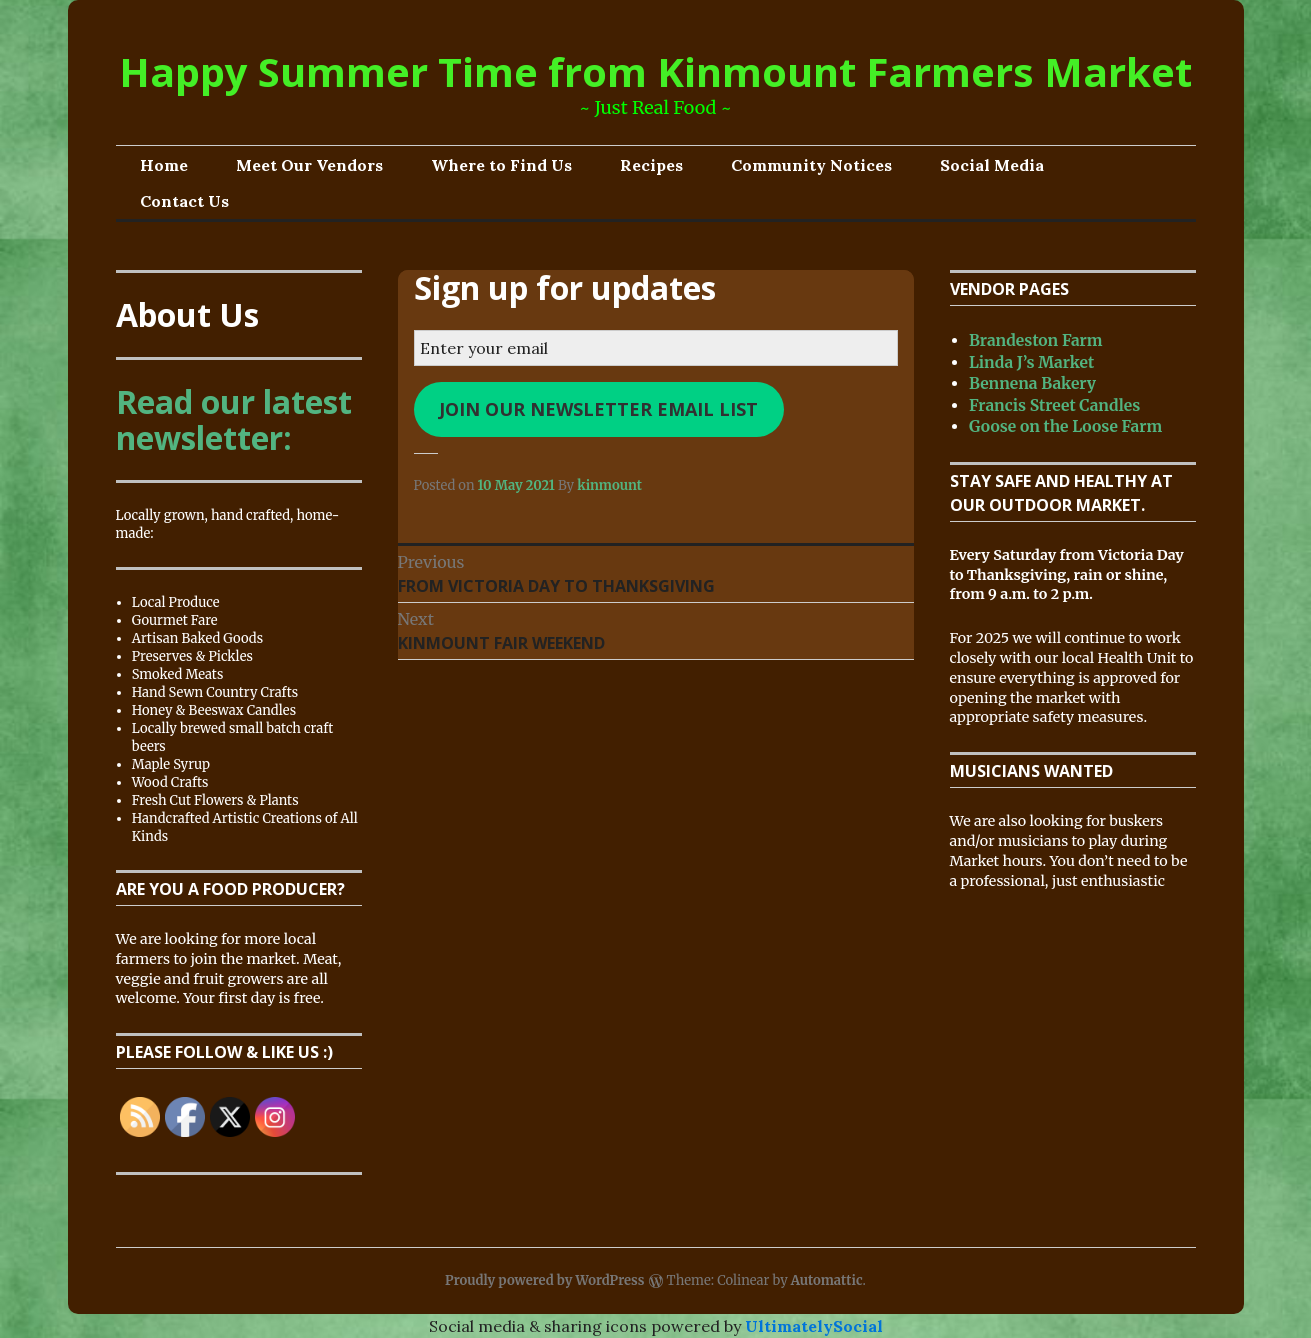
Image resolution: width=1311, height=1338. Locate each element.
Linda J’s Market (1031, 362)
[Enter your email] (656, 348)
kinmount (609, 485)
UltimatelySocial (814, 1326)
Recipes (651, 165)
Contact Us (184, 201)
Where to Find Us (501, 165)
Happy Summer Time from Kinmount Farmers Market (655, 71)
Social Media (992, 165)
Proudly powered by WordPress (544, 1280)
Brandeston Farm (1036, 340)
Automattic (827, 1280)
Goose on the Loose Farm (1065, 426)
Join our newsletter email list (598, 409)
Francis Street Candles (1054, 405)
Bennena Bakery (1032, 383)
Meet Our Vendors (309, 165)
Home (164, 165)
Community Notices (811, 165)
